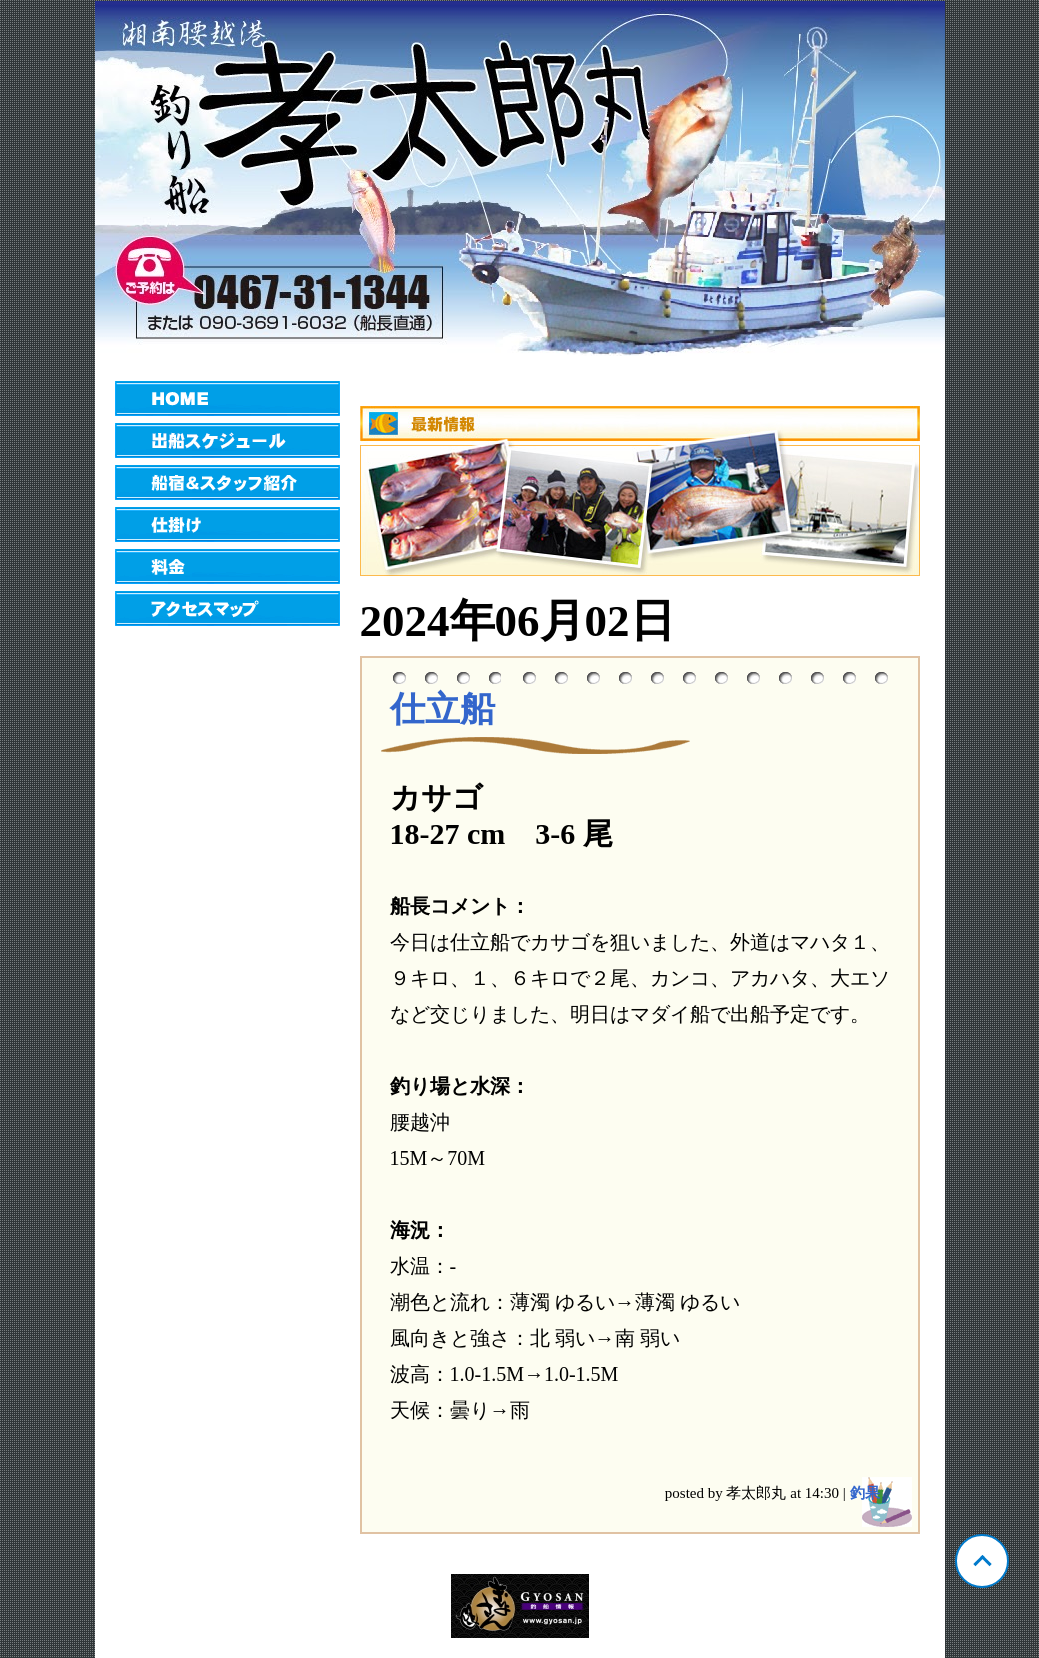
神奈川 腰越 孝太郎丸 (520, 178)
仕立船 (442, 709)
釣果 (865, 1493)
